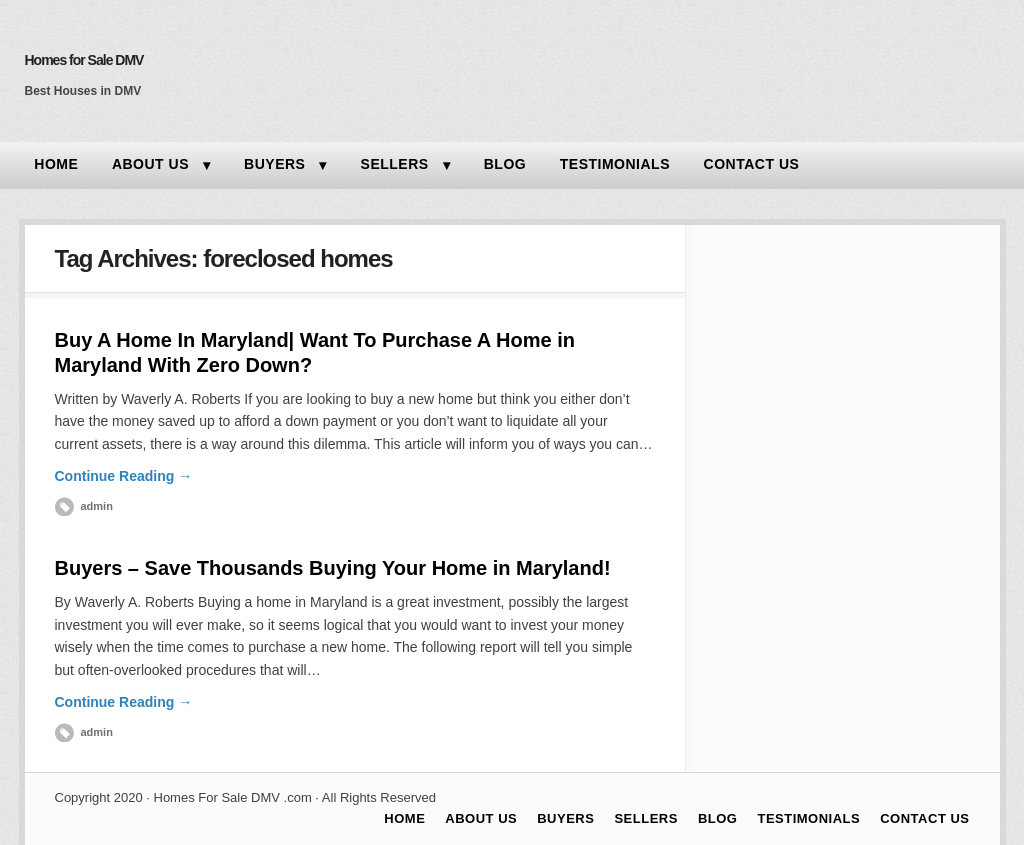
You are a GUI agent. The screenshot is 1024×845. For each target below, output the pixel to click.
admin (97, 506)
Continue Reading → (124, 476)
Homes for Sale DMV (84, 60)
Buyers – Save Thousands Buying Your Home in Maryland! (333, 568)
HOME (56, 164)
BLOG (505, 164)
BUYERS (274, 164)
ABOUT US (150, 164)
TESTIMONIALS (615, 164)
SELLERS (395, 164)
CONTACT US (752, 164)
